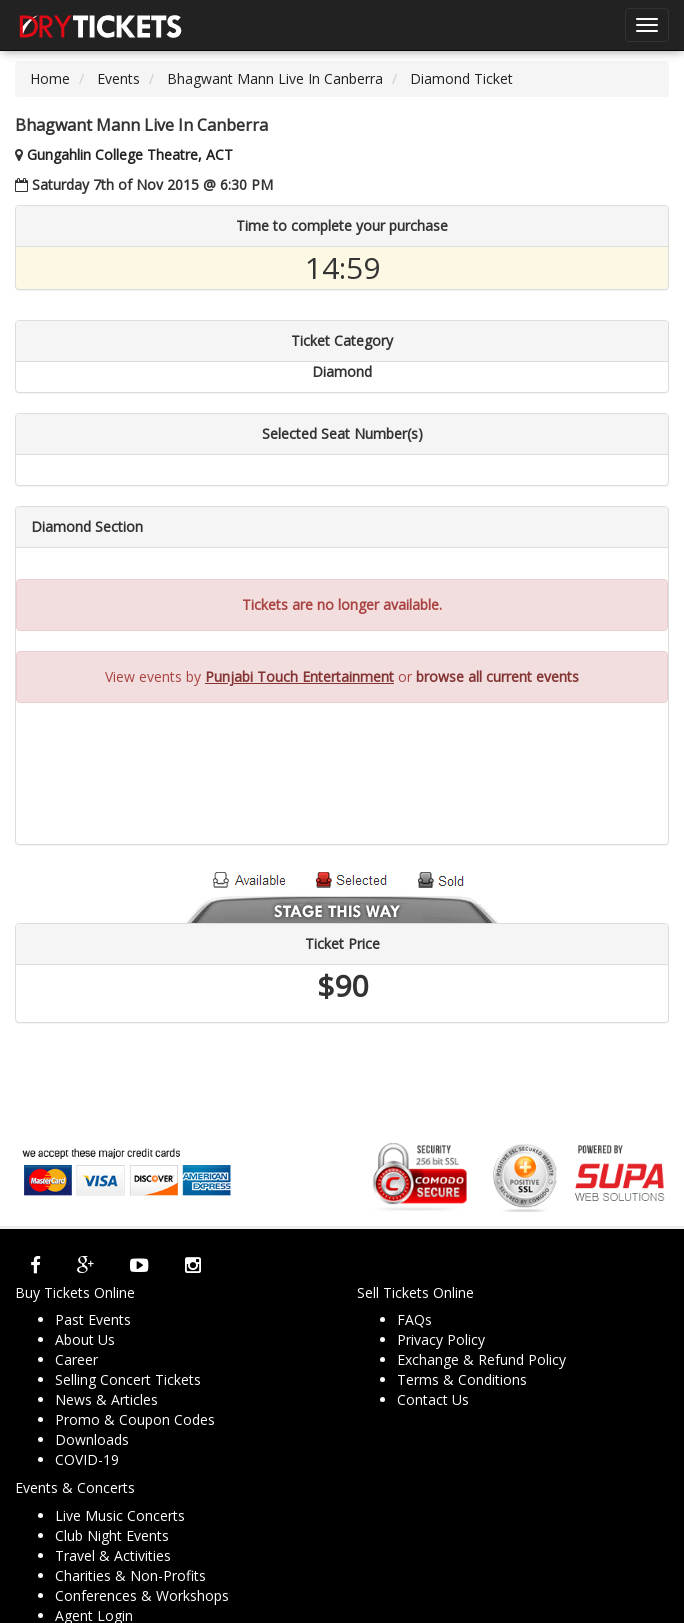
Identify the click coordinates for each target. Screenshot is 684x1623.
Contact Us (433, 1399)
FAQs (414, 1319)
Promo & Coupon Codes (135, 1419)
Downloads (92, 1439)
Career (76, 1359)
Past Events (93, 1319)
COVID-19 (87, 1459)
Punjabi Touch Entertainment (299, 676)
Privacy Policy (441, 1339)
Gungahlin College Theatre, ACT (130, 154)
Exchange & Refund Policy (481, 1359)
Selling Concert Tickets (128, 1379)
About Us (85, 1339)
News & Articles (106, 1399)
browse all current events (497, 676)
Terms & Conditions (462, 1379)
